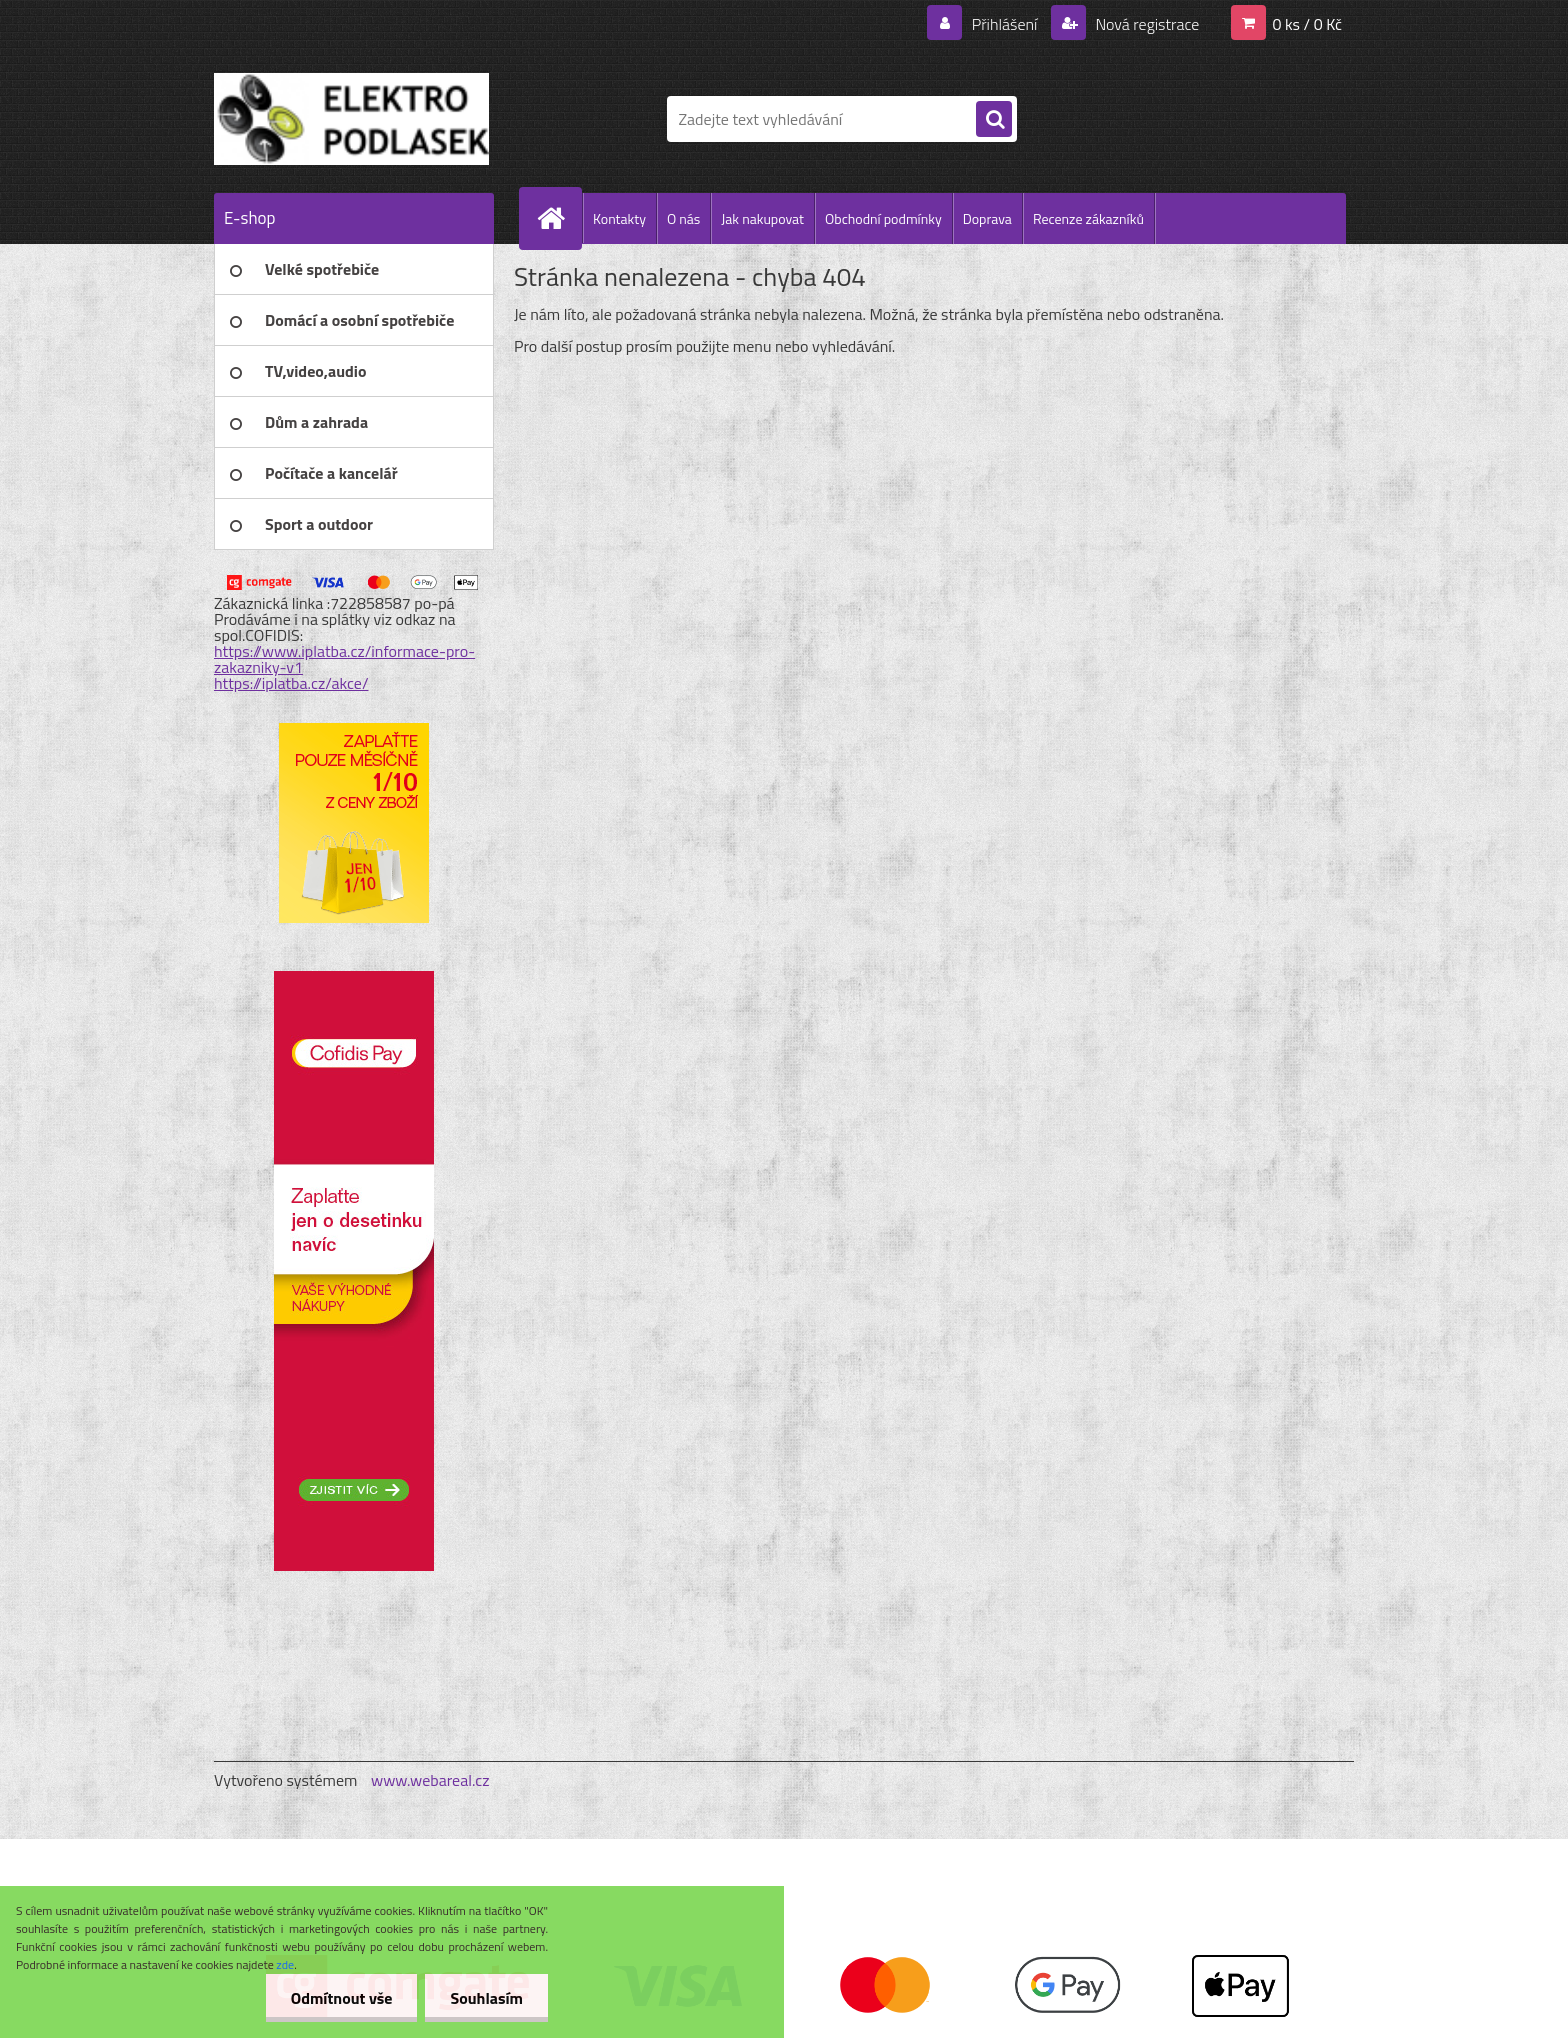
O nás (683, 218)
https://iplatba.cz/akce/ (291, 683)
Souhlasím (486, 1998)
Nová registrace (1146, 24)
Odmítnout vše (342, 1998)
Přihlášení (1004, 24)
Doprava (987, 218)
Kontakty (619, 218)
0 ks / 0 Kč (1307, 24)
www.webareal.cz (430, 1780)
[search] (994, 120)
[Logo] (351, 119)
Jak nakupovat (762, 218)
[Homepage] (559, 218)
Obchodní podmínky (883, 218)
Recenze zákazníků (1088, 218)
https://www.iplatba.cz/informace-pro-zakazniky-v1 (344, 659)
